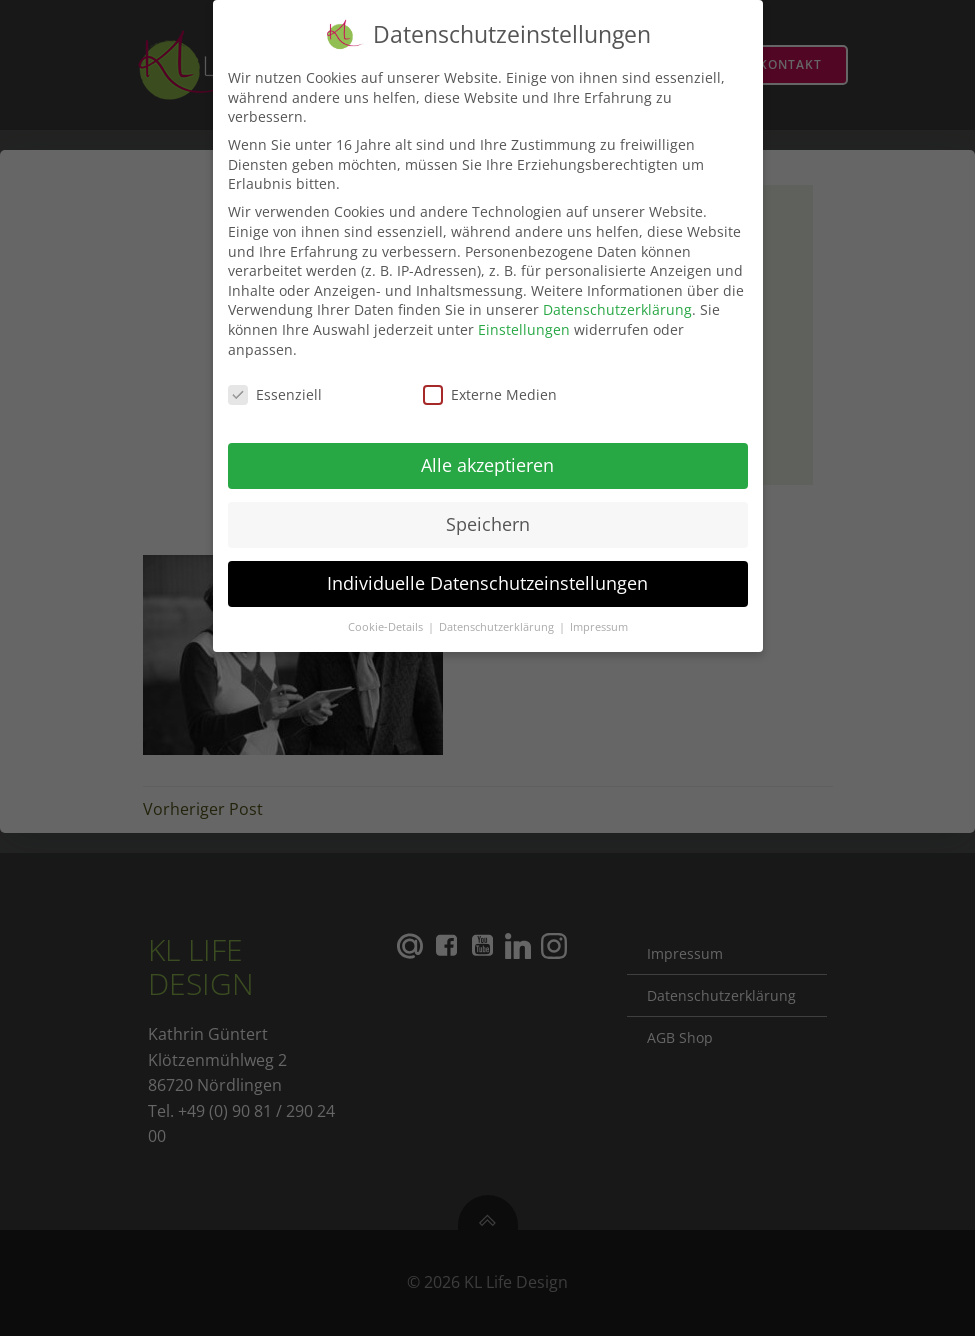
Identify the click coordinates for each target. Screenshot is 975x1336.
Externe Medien (490, 386)
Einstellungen (524, 320)
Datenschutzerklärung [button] (498, 618)
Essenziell (275, 386)
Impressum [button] (599, 618)
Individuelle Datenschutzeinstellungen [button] (487, 575)
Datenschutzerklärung (617, 301)
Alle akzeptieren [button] (487, 457)
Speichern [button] (488, 516)
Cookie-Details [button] (387, 618)
